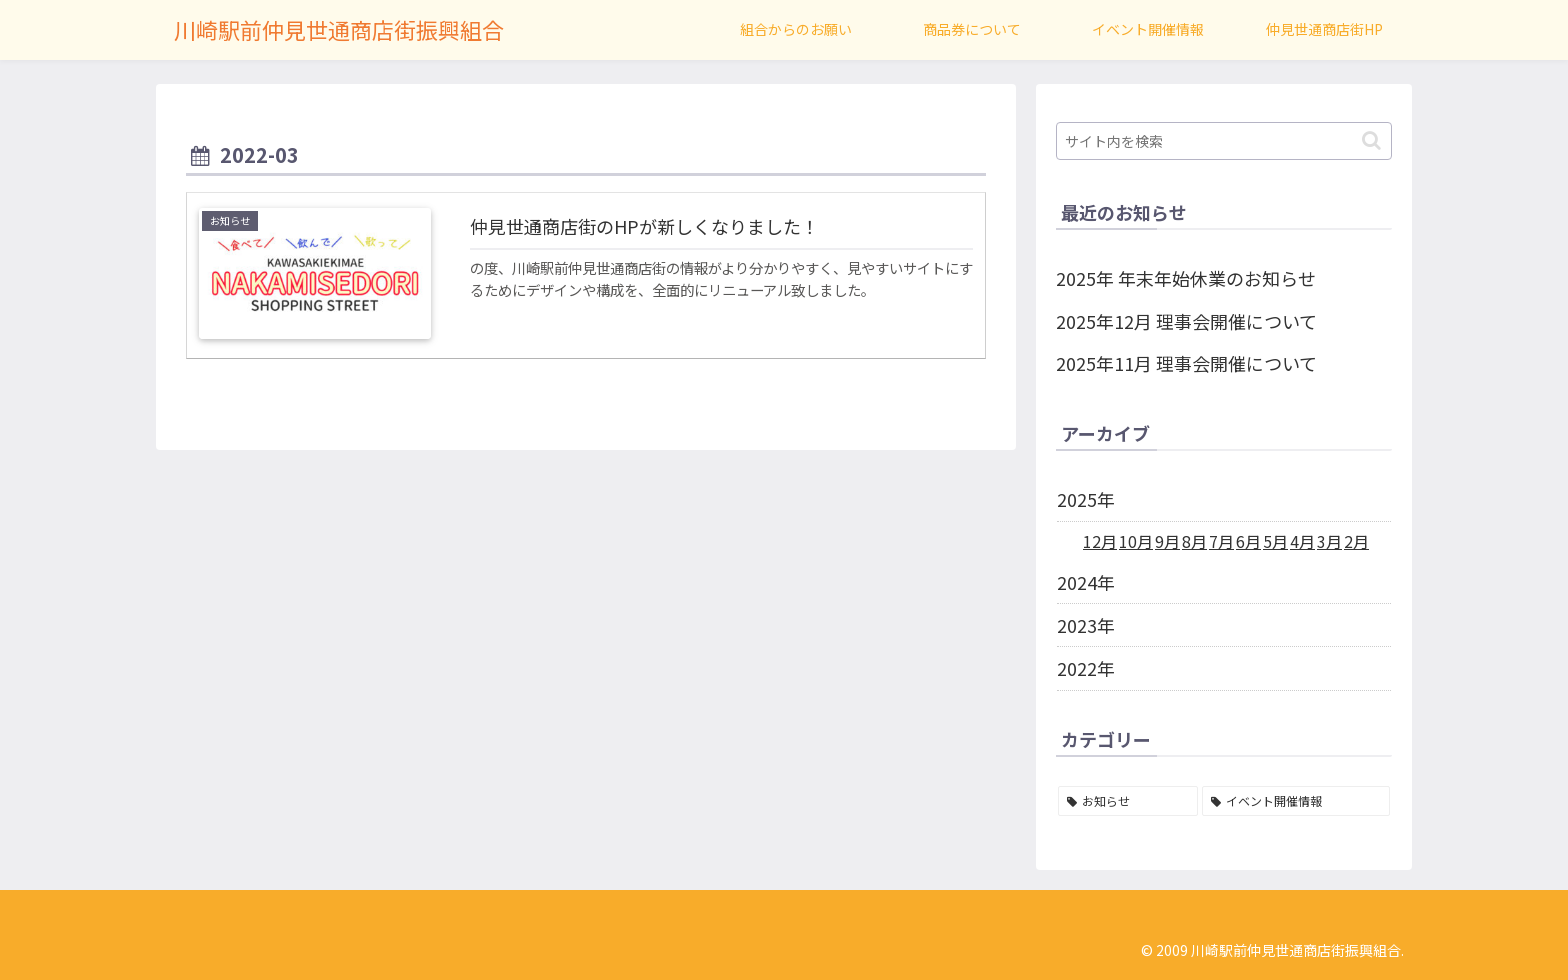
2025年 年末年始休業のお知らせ (1186, 278)
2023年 (1086, 625)
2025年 (1086, 499)
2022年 (1086, 668)
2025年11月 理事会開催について (1186, 363)
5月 (1275, 541)
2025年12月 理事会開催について (1186, 321)
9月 (1167, 541)
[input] (1224, 141)
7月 (1221, 541)
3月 (1329, 541)
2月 (1356, 541)
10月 (1136, 541)
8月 (1194, 541)
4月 (1302, 541)
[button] (1371, 140)
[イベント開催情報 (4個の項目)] (1296, 801)
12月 (1100, 541)
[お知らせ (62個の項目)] (1128, 801)
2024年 (1086, 582)
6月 (1248, 541)
